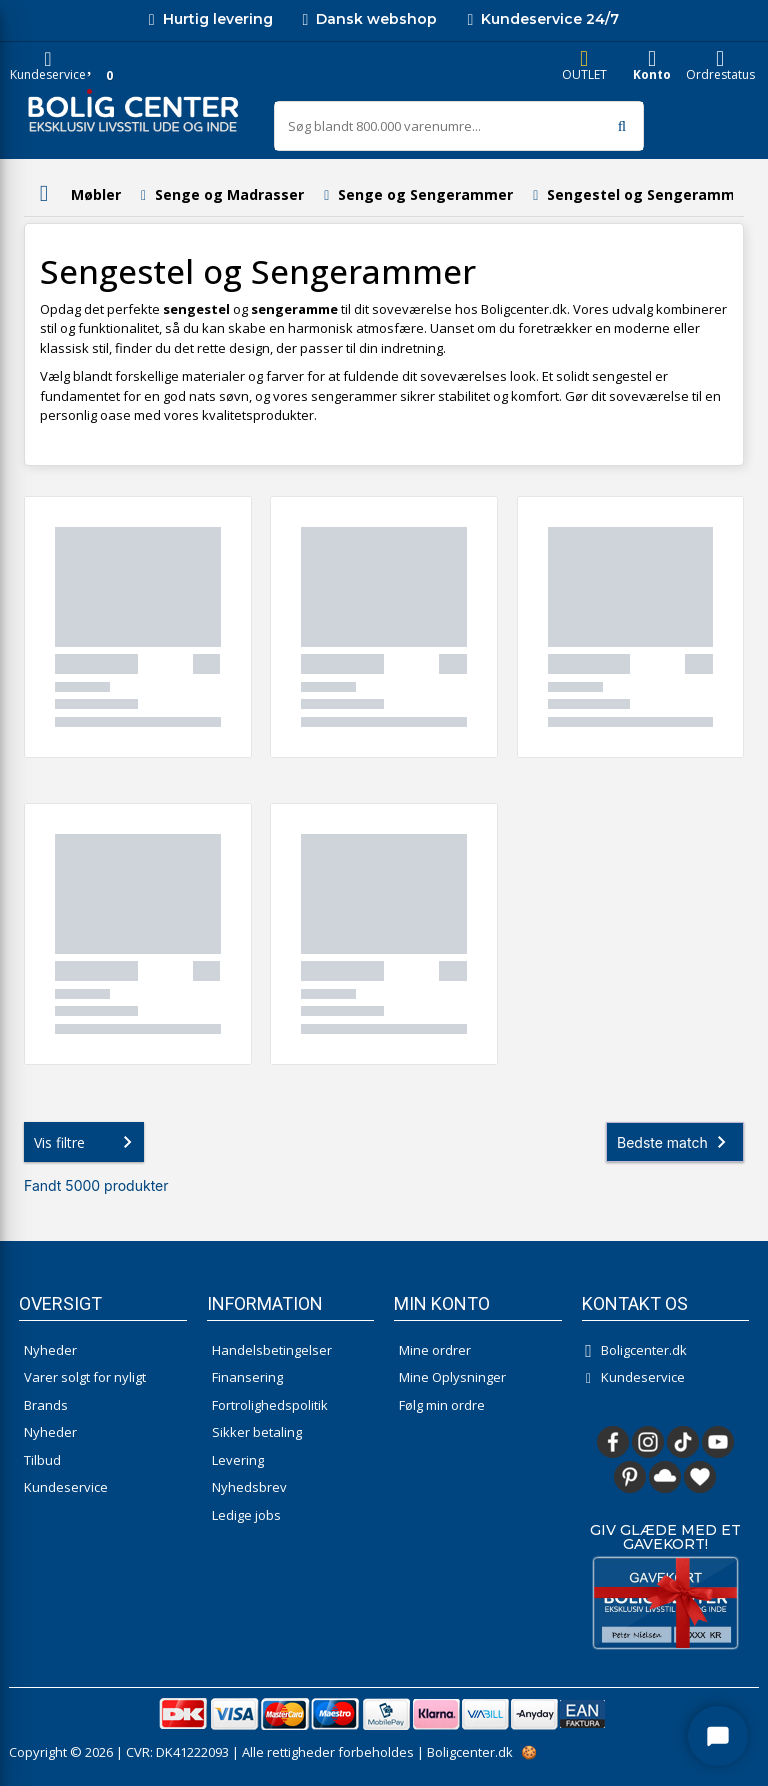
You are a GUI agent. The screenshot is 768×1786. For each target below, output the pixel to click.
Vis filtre (87, 1142)
